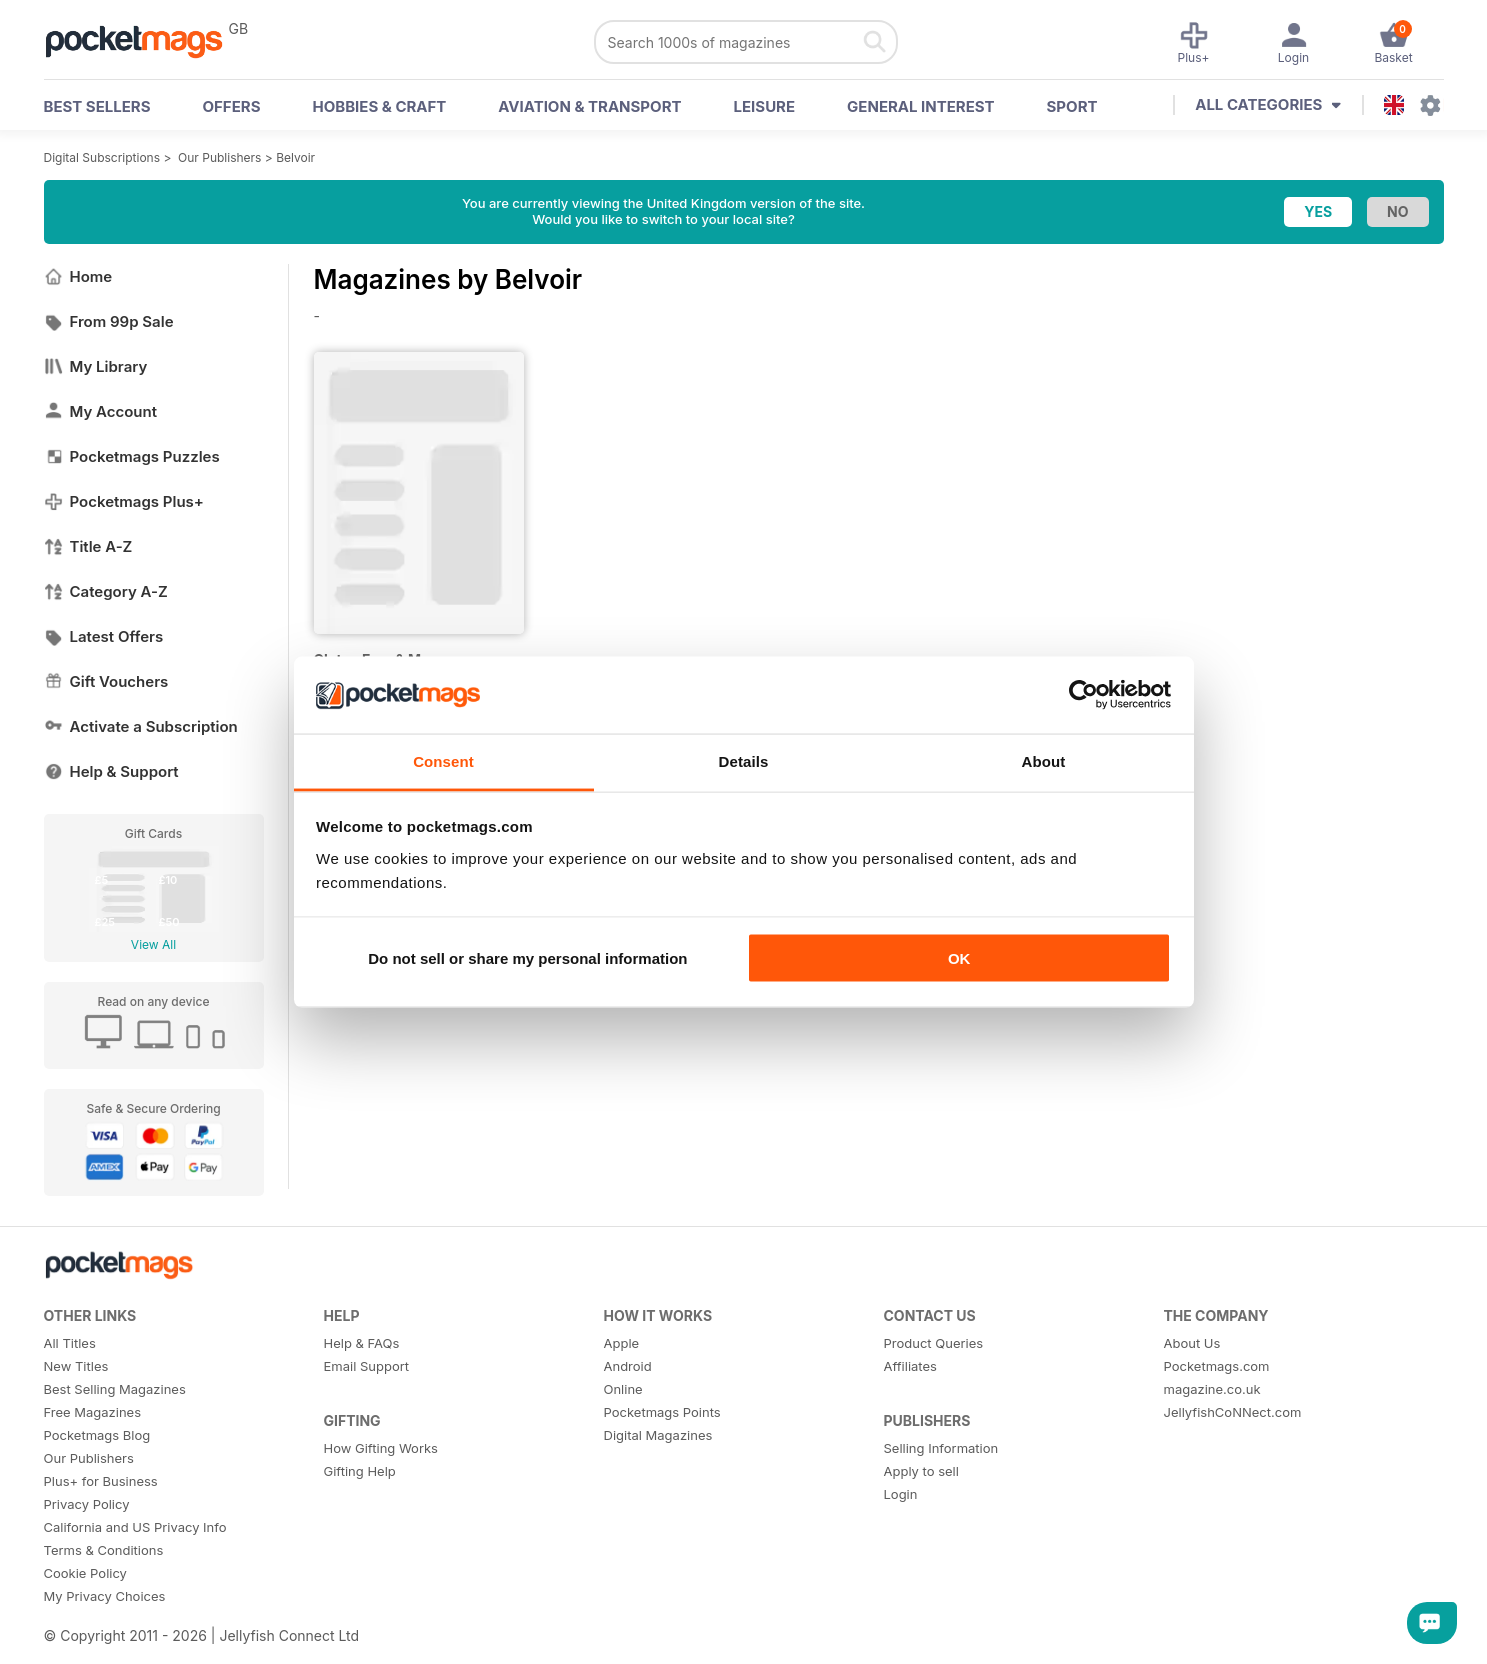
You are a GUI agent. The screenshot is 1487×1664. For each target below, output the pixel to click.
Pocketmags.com (1217, 1366)
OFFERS (232, 106)
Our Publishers (219, 157)
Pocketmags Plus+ (124, 501)
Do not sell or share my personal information (527, 958)
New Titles (76, 1366)
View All (153, 944)
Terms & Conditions (104, 1550)
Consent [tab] (443, 760)
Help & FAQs (362, 1343)
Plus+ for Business (101, 1481)
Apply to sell (921, 1471)
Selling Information (941, 1448)
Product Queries (934, 1343)
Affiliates (910, 1366)
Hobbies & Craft (379, 106)
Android (628, 1366)
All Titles (70, 1343)
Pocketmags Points (662, 1412)
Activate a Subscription (141, 726)
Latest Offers (104, 636)
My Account (101, 411)
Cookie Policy (85, 1573)
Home (78, 276)
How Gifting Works (381, 1448)
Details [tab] (744, 760)
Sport (1072, 106)
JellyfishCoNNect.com (1233, 1412)
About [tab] (1044, 760)
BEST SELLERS (97, 106)
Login (901, 1494)
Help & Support (111, 771)
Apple (622, 1343)
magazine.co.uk (1212, 1389)
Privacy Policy (87, 1504)
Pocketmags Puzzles (132, 456)
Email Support (367, 1366)
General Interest (920, 106)
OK (959, 958)
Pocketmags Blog (97, 1435)
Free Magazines (93, 1412)
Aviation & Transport (589, 106)
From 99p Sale (109, 321)
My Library (96, 366)
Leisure (765, 106)
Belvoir (295, 157)
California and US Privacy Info (135, 1527)
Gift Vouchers (106, 681)
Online (623, 1389)
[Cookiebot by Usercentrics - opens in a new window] (1083, 695)
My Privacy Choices (105, 1596)
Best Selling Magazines (115, 1389)
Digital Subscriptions (102, 157)
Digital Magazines (658, 1435)
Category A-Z (106, 591)
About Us (1192, 1343)
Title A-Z (88, 546)
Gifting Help (360, 1471)
